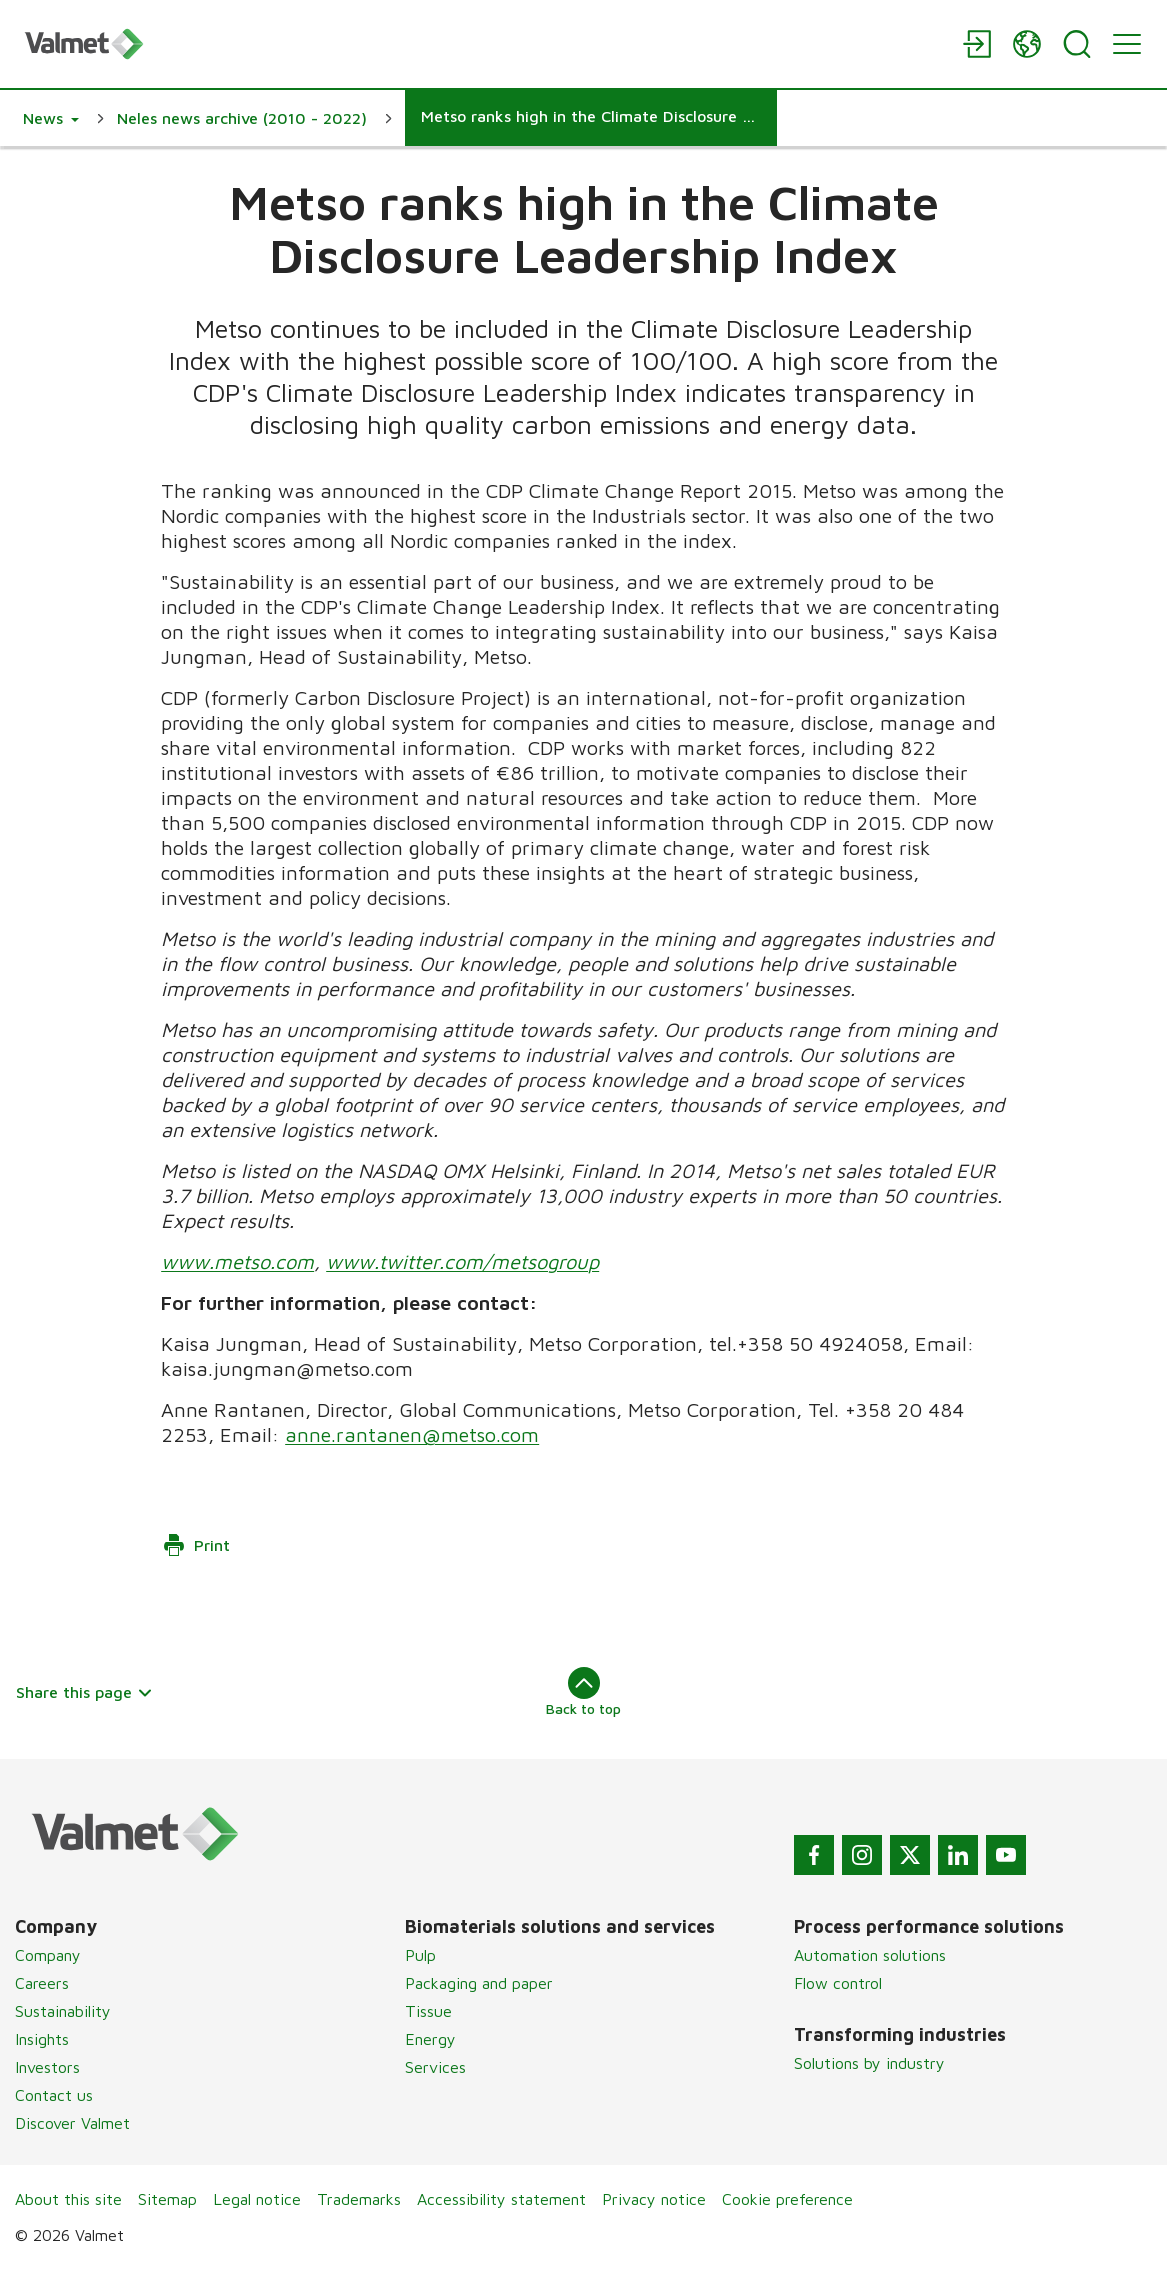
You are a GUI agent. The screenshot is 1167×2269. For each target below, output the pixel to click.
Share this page (84, 1692)
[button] (51, 118)
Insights (42, 2039)
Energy (430, 2039)
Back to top (583, 1692)
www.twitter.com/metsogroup (462, 1261)
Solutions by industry (869, 2063)
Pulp (420, 1955)
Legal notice (257, 2199)
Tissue (428, 2011)
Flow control (838, 1983)
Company (48, 1955)
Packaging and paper (479, 1983)
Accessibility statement (501, 2199)
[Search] (1077, 44)
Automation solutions (870, 1955)
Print (196, 1545)
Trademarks (359, 2199)
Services (435, 2067)
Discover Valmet (72, 2123)
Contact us (54, 2095)
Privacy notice (654, 2199)
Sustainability (63, 2011)
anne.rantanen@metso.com (412, 1434)
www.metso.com (237, 1261)
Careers (42, 1983)
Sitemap (167, 2199)
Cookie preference (787, 2199)
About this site (68, 2199)
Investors (47, 2067)
